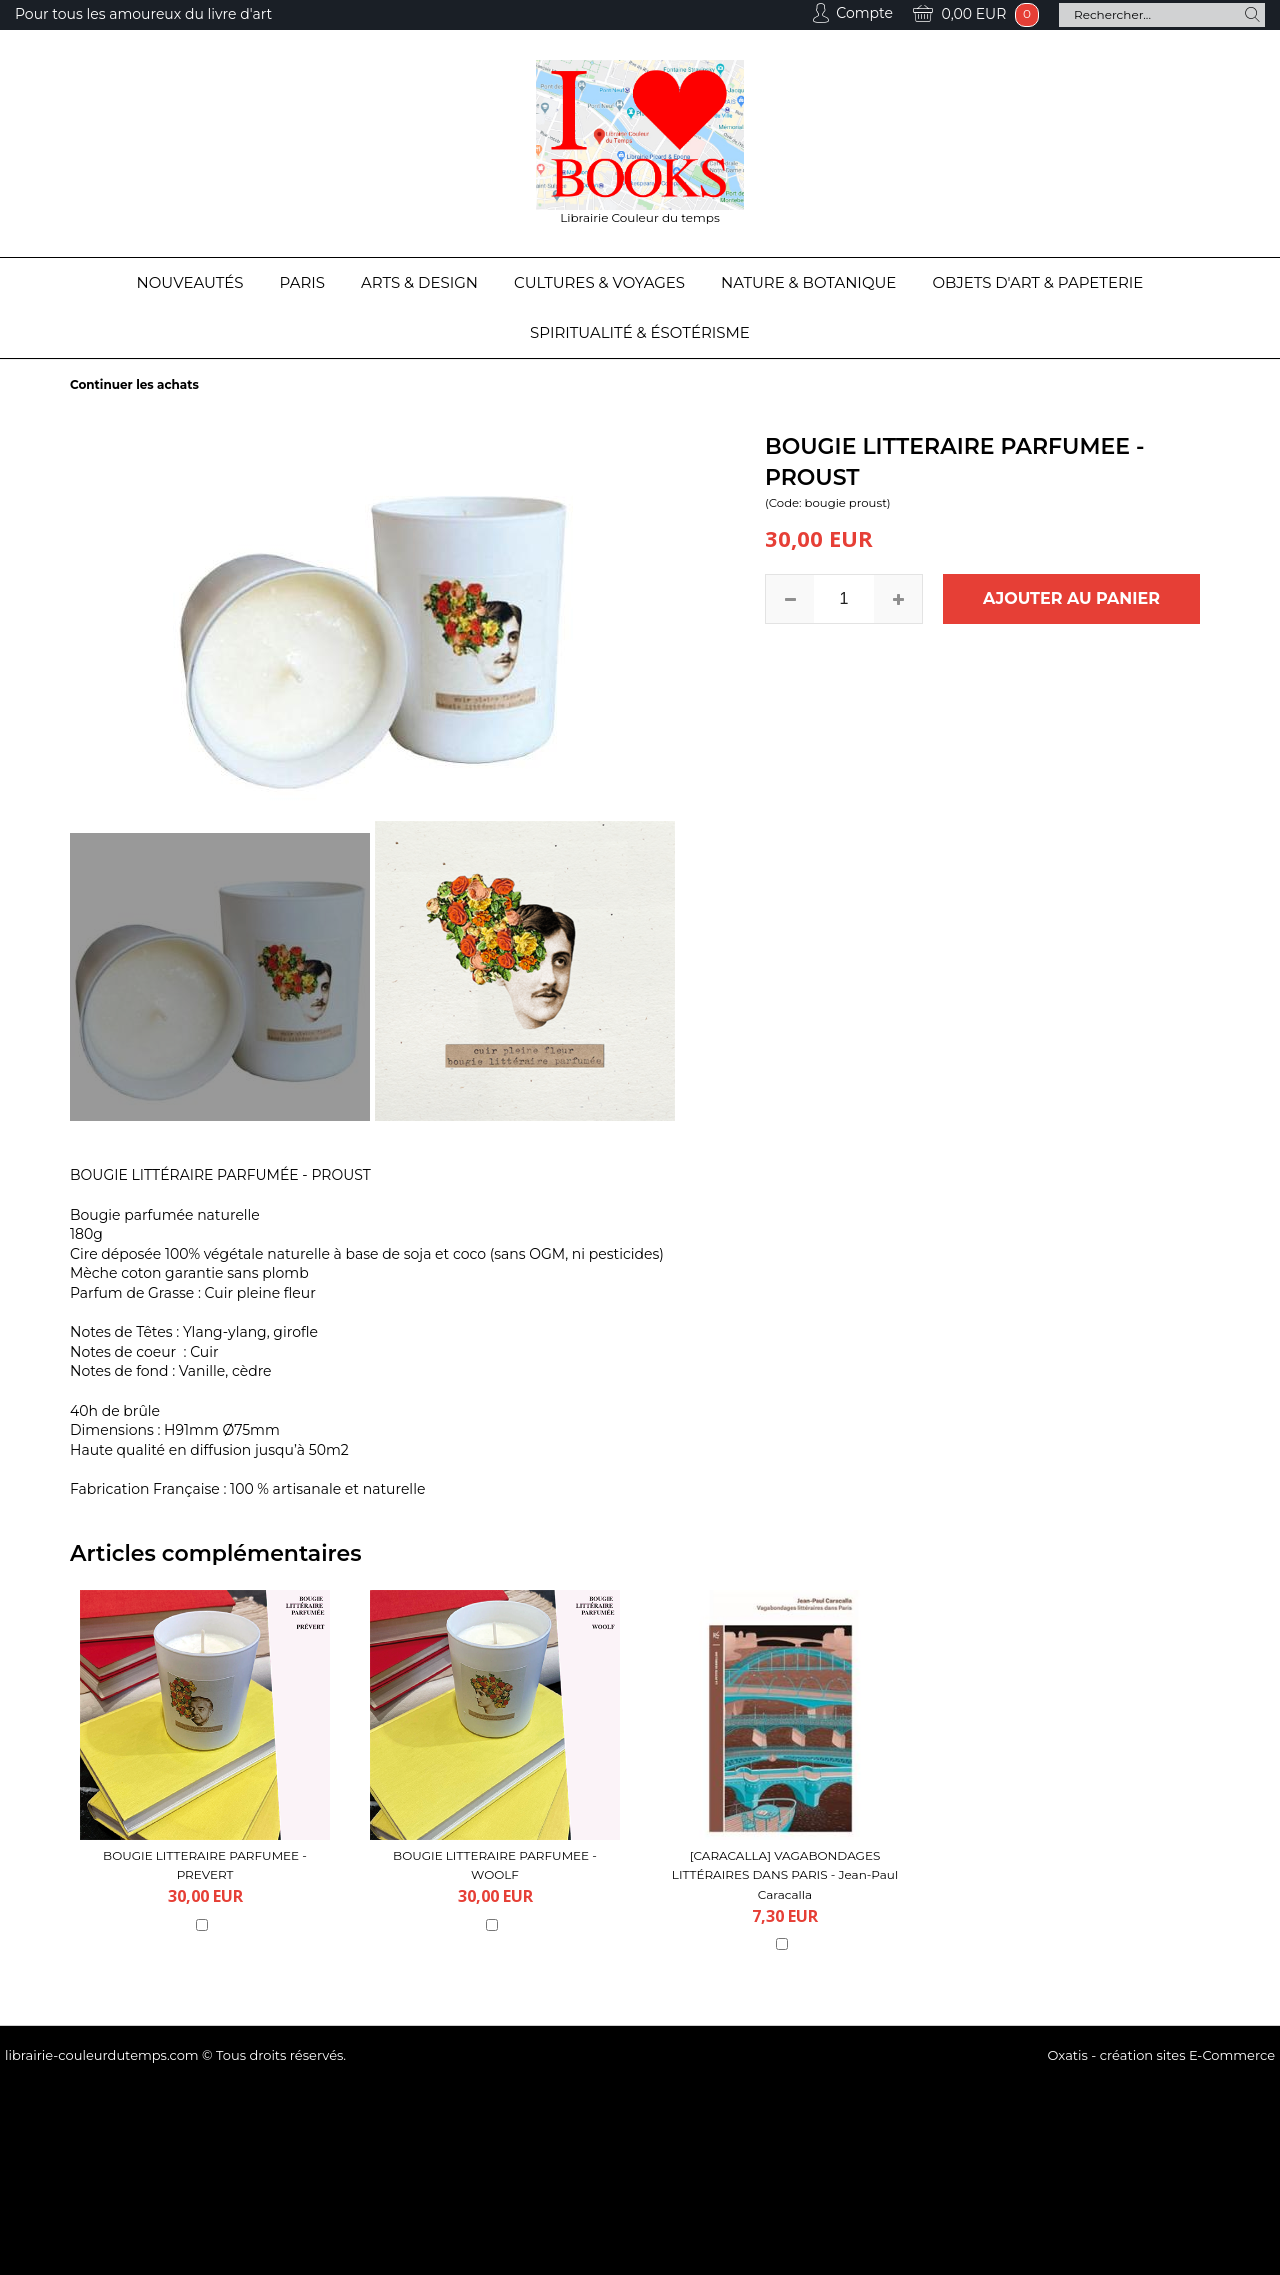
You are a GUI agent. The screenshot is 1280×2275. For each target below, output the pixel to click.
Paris (302, 282)
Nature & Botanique (808, 282)
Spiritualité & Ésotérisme (640, 332)
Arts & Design (419, 282)
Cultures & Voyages (599, 282)
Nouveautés (190, 282)
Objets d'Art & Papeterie (1037, 282)
